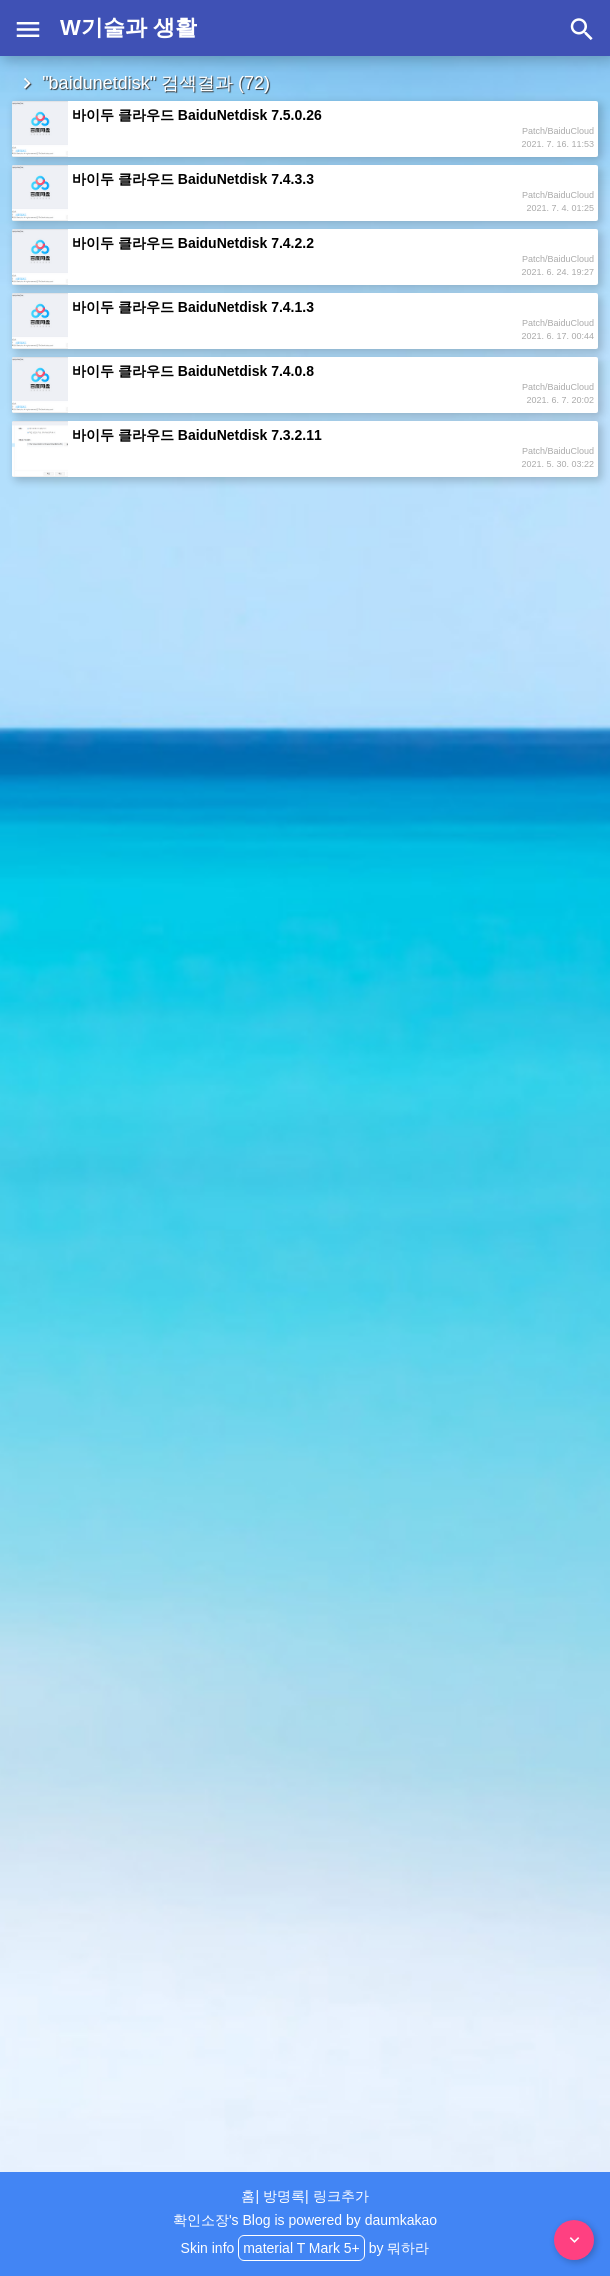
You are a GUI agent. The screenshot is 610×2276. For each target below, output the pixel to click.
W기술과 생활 (128, 27)
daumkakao (401, 2220)
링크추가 (341, 2196)
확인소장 (201, 2220)
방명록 (284, 2196)
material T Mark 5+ (301, 2248)
